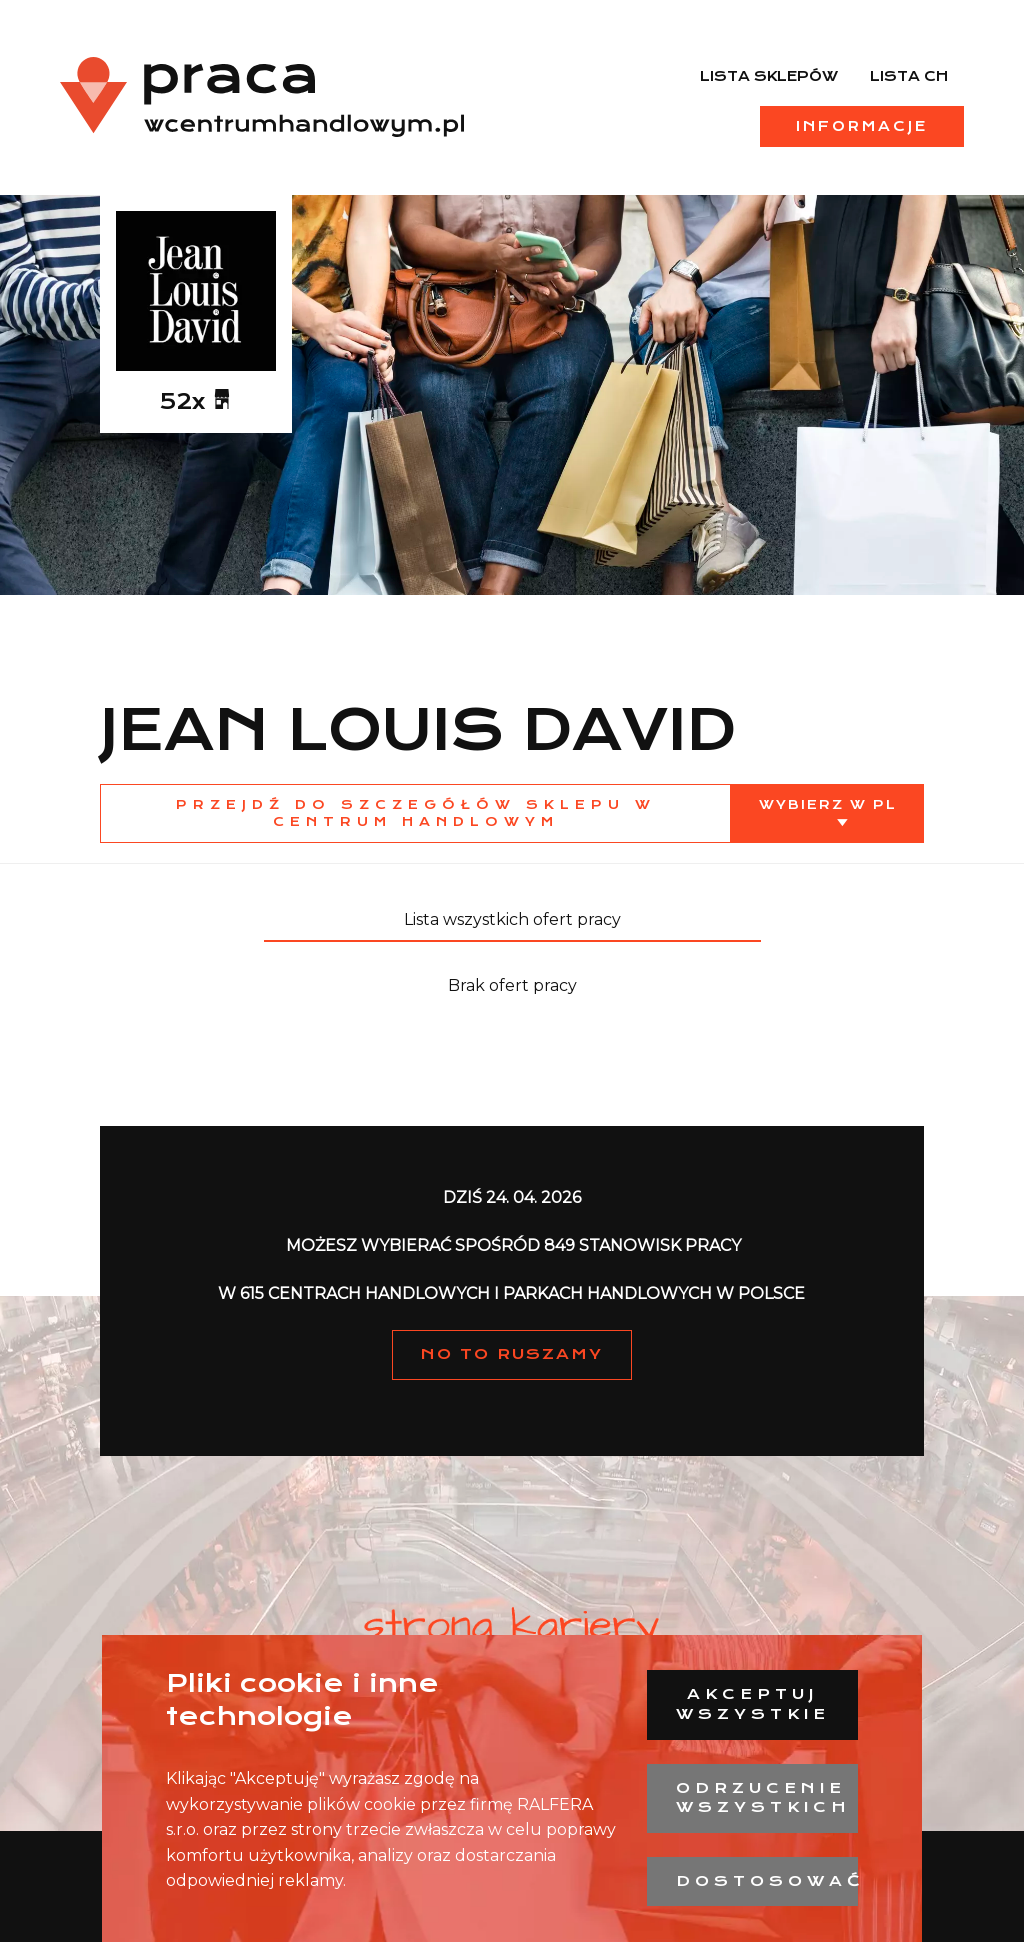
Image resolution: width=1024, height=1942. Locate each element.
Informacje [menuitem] (862, 126)
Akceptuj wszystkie (753, 1704)
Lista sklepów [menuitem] (769, 76)
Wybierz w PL (828, 804)
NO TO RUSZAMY (512, 1354)
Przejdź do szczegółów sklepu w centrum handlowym (416, 813)
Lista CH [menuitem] (909, 76)
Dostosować (766, 1881)
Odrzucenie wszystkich (763, 1798)
